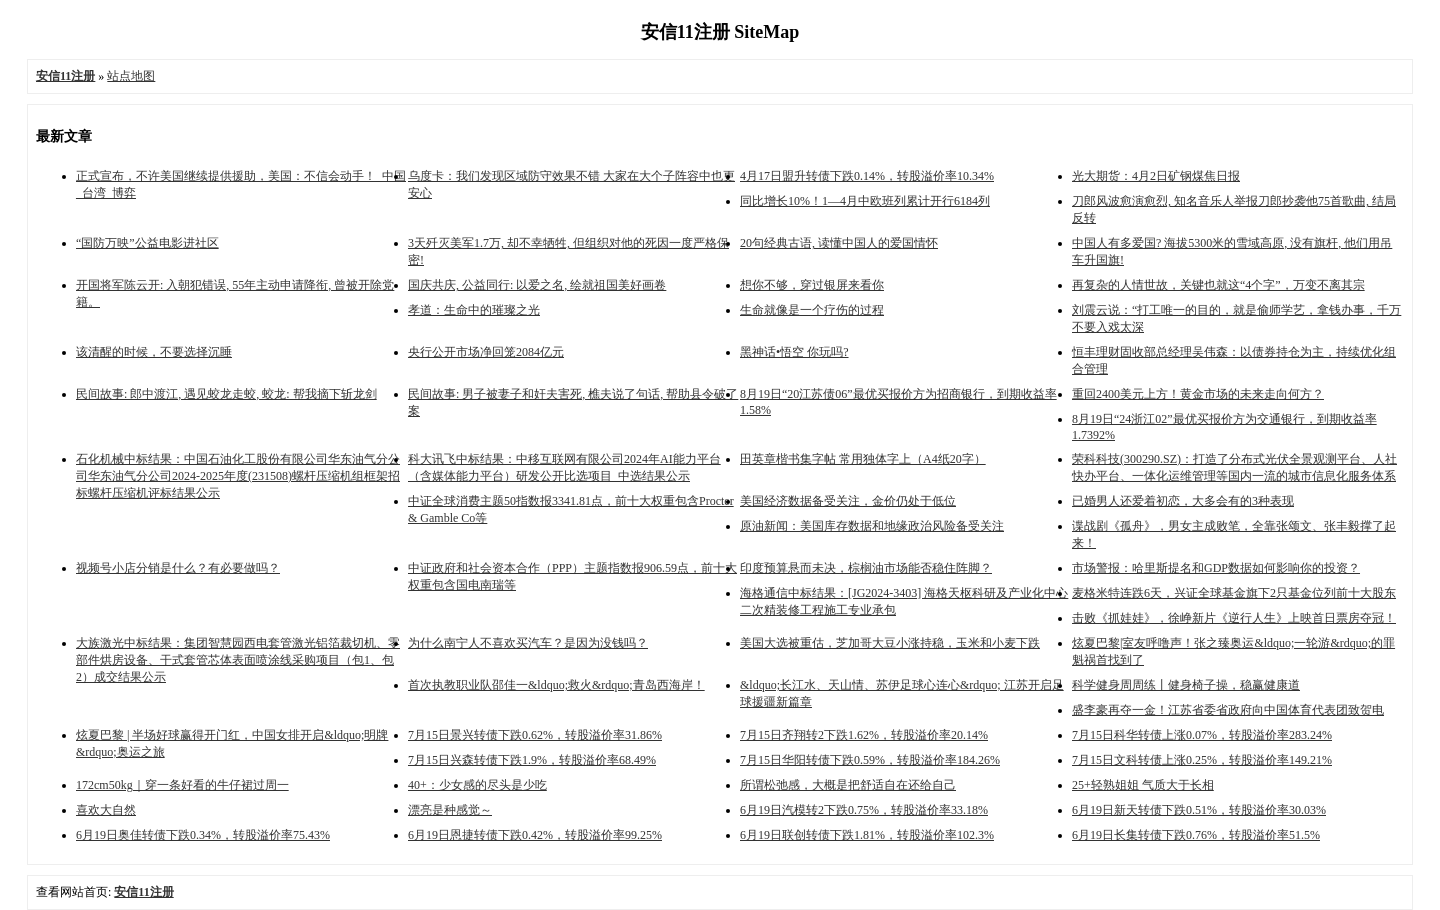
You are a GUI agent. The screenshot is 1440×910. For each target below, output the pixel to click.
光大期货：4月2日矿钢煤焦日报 (1156, 176)
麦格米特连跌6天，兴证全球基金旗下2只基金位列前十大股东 (1234, 593)
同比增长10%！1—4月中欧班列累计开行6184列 (865, 201)
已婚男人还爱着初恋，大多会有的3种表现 (1183, 501)
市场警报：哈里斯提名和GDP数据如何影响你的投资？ (1216, 568)
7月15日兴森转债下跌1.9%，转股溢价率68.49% (532, 760)
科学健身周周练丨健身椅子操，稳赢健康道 (1186, 685)
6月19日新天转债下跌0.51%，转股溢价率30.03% (1199, 810)
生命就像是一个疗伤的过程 (812, 310)
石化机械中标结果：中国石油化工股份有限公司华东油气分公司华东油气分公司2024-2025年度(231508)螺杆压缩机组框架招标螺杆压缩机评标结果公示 (238, 476)
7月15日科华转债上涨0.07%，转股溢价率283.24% (1202, 735)
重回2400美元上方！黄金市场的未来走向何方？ (1198, 394)
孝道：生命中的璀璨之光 (474, 310)
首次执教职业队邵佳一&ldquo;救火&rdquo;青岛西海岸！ (556, 685)
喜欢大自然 (106, 810)
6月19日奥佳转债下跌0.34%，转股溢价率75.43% (203, 835)
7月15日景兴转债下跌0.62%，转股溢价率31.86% (535, 735)
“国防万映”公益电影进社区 (147, 243)
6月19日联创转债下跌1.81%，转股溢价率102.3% (867, 835)
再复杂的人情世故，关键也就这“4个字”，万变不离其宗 (1218, 285)
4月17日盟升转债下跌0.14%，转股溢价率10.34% (867, 176)
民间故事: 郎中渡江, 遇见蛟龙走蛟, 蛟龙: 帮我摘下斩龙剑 (226, 394)
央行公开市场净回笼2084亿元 (486, 352)
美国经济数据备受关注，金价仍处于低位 (848, 501)
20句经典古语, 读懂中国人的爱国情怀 (839, 243)
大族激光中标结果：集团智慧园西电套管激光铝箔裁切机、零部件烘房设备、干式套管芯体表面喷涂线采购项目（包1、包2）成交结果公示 (238, 660)
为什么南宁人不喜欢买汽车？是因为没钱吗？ (528, 643)
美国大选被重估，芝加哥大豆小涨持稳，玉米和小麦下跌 (890, 643)
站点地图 (131, 76)
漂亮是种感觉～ (450, 810)
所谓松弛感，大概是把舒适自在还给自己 (848, 785)
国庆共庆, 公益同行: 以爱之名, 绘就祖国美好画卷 (537, 285)
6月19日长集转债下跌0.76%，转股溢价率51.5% (1196, 835)
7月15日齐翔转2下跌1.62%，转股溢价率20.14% (864, 735)
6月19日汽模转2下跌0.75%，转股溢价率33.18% (864, 810)
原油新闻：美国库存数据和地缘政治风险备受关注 (872, 526)
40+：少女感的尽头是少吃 (477, 785)
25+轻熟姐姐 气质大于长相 (1143, 785)
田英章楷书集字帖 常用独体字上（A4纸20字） (863, 459)
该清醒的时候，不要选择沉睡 (154, 352)
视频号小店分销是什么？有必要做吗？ (178, 568)
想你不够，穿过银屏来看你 (812, 285)
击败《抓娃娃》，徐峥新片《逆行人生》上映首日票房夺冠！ (1234, 618)
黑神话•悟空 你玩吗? (794, 352)
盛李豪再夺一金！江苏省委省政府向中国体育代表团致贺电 (1228, 710)
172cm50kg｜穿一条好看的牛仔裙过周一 (182, 785)
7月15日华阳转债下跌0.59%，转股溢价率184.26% (870, 760)
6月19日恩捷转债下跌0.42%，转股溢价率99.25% (535, 835)
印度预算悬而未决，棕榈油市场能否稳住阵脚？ (866, 568)
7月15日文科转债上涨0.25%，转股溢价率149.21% (1202, 760)
